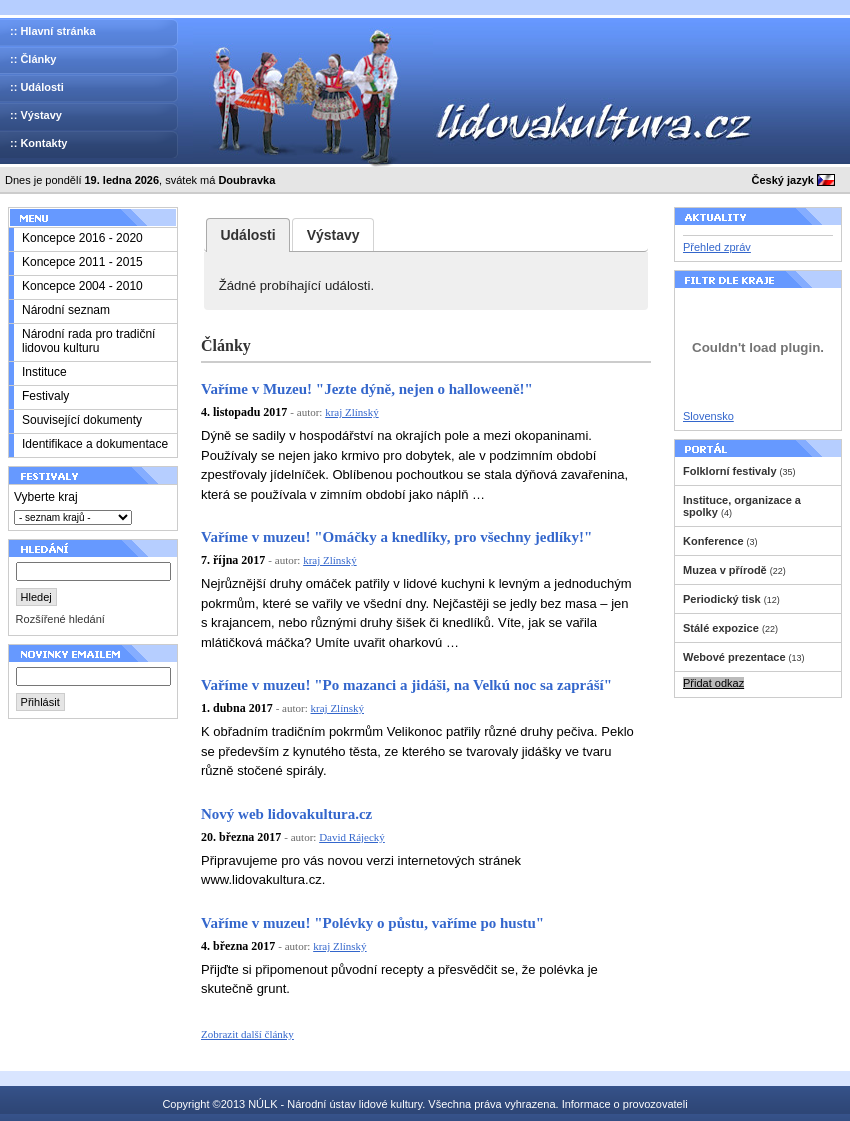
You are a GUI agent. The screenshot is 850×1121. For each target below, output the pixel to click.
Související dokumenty (82, 420)
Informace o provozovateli (625, 1104)
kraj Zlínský (351, 412)
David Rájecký (352, 837)
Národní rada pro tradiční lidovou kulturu (88, 341)
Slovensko (708, 416)
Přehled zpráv (717, 247)
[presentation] (248, 234)
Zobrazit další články (247, 1034)
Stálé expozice (721, 628)
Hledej (36, 597)
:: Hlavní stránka (53, 31)
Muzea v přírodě (725, 570)
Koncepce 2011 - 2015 (82, 262)
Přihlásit (40, 702)
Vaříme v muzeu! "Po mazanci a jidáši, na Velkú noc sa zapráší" (406, 685)
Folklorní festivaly (730, 471)
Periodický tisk (722, 599)
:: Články (33, 59)
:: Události (37, 87)
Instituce (44, 372)
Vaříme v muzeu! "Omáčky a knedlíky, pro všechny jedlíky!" (396, 537)
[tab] (248, 234)
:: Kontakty (38, 143)
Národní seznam (66, 310)
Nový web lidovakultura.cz (286, 814)
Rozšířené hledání (60, 619)
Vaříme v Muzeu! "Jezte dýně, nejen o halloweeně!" (367, 389)
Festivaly (45, 396)
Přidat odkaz (713, 683)
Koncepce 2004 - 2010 (82, 286)
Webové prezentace (734, 657)
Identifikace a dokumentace (95, 444)
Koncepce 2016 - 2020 (82, 238)
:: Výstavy (36, 115)
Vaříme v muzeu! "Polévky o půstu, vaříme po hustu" (372, 923)
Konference (713, 541)
